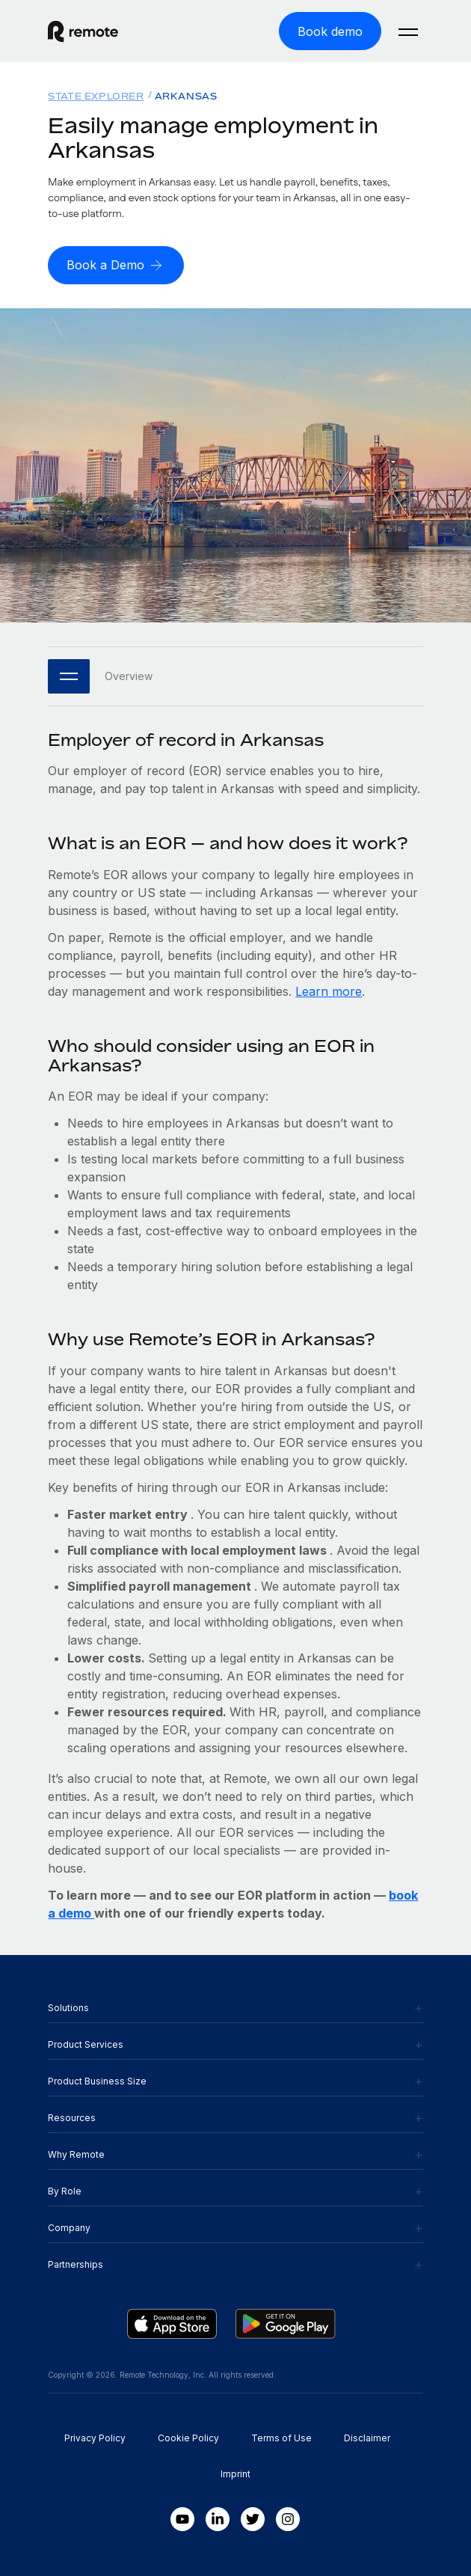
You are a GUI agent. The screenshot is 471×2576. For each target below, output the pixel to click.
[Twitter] (253, 2519)
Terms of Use (281, 2438)
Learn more (328, 991)
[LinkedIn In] (218, 2519)
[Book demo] (330, 31)
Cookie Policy (188, 2438)
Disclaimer (367, 2438)
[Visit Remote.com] (142, 31)
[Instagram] (288, 2519)
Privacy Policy (95, 2438)
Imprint (235, 2473)
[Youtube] (182, 2519)
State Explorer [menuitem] (96, 96)
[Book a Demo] (116, 265)
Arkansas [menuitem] (186, 96)
